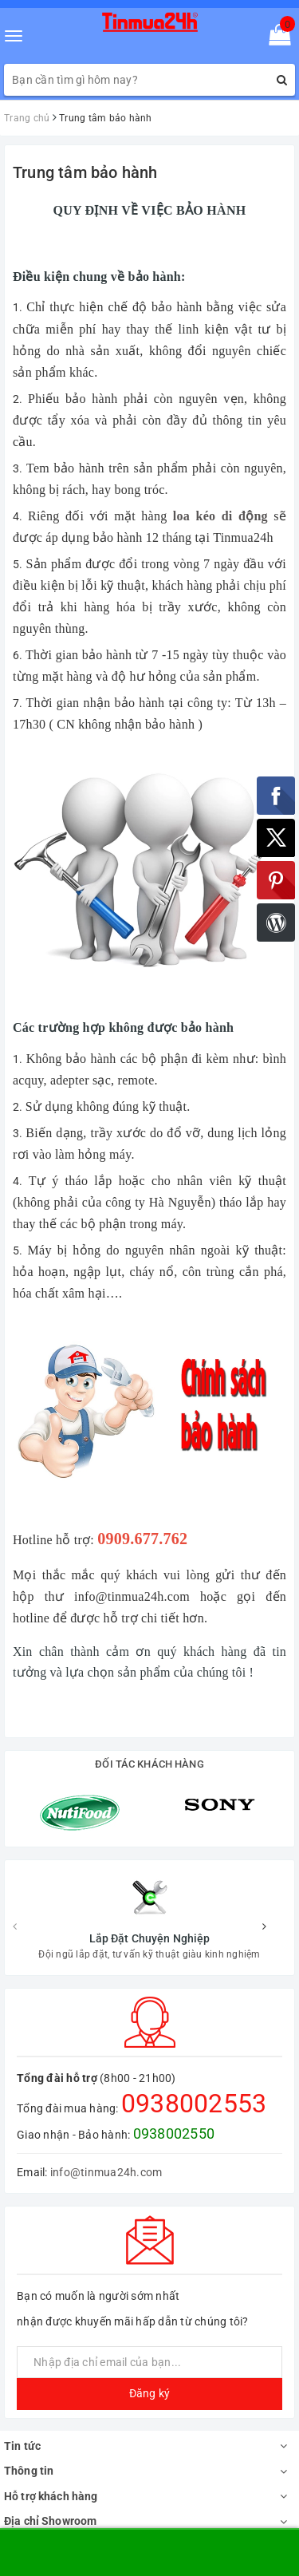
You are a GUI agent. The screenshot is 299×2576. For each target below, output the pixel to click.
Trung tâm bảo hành (85, 172)
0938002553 (194, 1985)
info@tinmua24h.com (106, 2054)
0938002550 (174, 2015)
